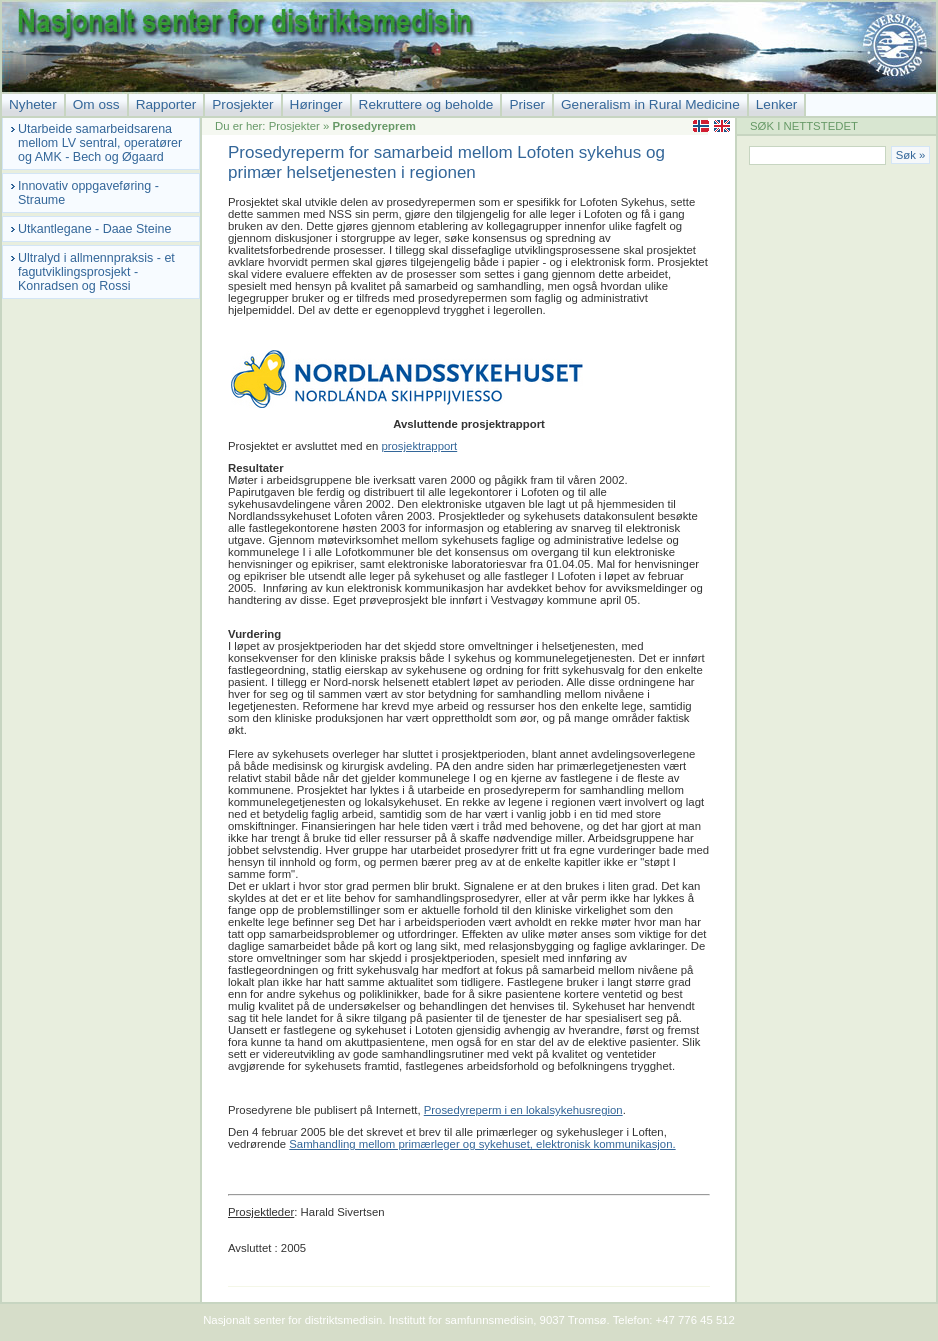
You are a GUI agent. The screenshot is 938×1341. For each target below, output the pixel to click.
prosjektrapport (419, 446)
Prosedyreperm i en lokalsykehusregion (523, 1110)
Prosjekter (294, 126)
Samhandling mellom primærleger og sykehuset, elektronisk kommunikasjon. (482, 1144)
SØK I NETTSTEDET (804, 126)
